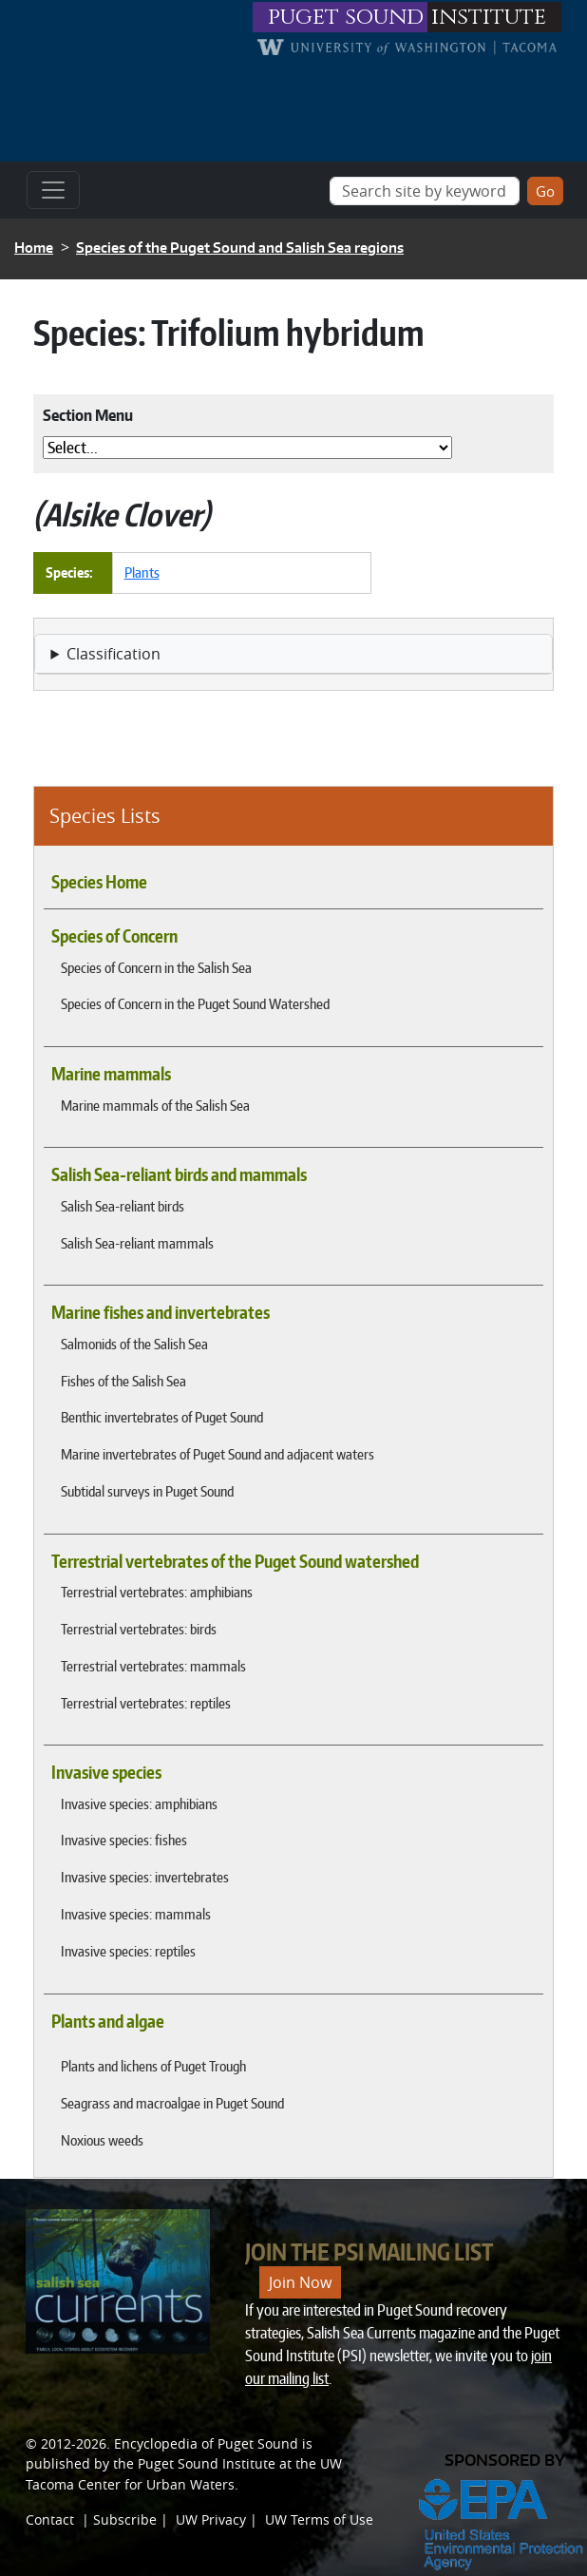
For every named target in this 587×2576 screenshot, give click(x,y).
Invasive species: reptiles (128, 1950)
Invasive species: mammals (136, 1913)
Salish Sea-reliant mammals (137, 1242)
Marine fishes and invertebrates (160, 1312)
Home (33, 247)
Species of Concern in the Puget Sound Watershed (195, 1003)
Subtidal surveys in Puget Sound (147, 1490)
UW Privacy (211, 2519)
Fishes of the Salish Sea (123, 1380)
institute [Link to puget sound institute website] (488, 17)
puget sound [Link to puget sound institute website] (346, 17)
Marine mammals (111, 1073)
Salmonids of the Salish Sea (134, 1343)
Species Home (99, 881)
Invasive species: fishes (124, 1839)
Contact (50, 2519)
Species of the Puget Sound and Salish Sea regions (240, 247)
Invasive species (106, 1772)
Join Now (300, 2282)
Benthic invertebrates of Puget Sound (162, 1416)
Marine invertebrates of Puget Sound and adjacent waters (217, 1453)
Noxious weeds (102, 2139)
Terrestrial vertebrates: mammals (153, 1665)
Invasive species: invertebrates (145, 1876)
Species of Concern (114, 935)
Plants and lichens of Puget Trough (153, 2065)
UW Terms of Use (319, 2519)
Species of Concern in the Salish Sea (156, 967)
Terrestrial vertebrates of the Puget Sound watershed (235, 1561)
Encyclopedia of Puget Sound (206, 2443)
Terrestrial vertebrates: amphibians (157, 1591)
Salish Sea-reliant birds (122, 1205)
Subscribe (125, 2519)
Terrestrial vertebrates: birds (139, 1628)
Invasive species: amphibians (139, 1803)
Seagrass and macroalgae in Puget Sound (172, 2102)
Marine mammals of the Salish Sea (155, 1105)
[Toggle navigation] (53, 190)
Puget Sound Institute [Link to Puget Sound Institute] (206, 2463)
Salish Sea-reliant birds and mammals (179, 1174)
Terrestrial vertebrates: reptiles (146, 1702)
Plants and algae (107, 2021)
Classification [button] (113, 653)
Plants (142, 572)
